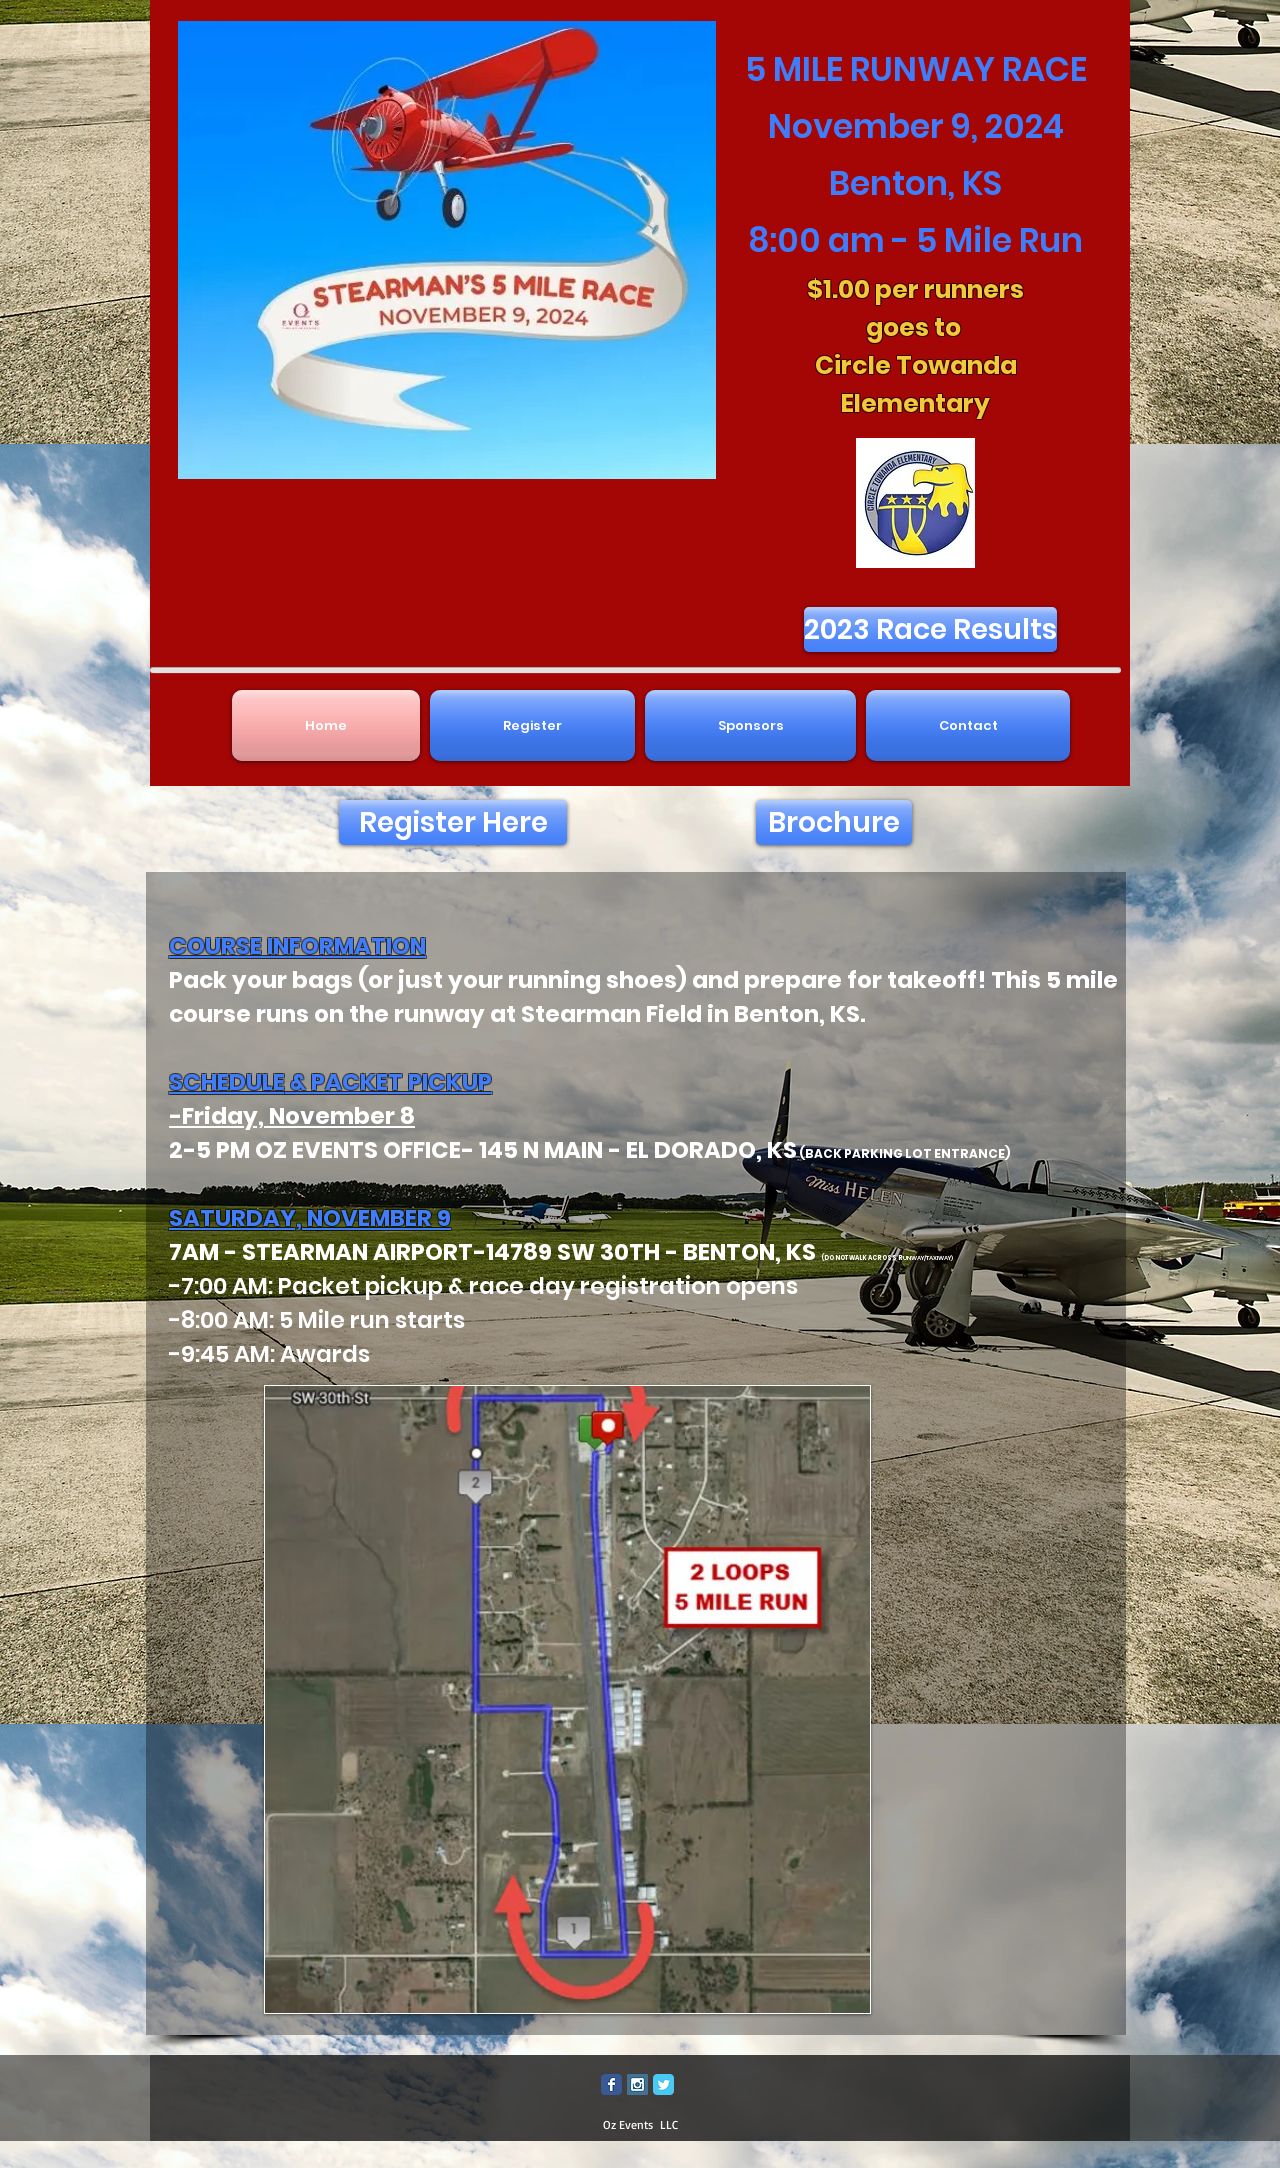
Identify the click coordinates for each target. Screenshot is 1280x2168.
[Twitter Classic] (663, 2084)
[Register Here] (453, 822)
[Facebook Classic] (611, 2084)
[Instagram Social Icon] (637, 2084)
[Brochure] (834, 822)
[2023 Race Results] (930, 629)
